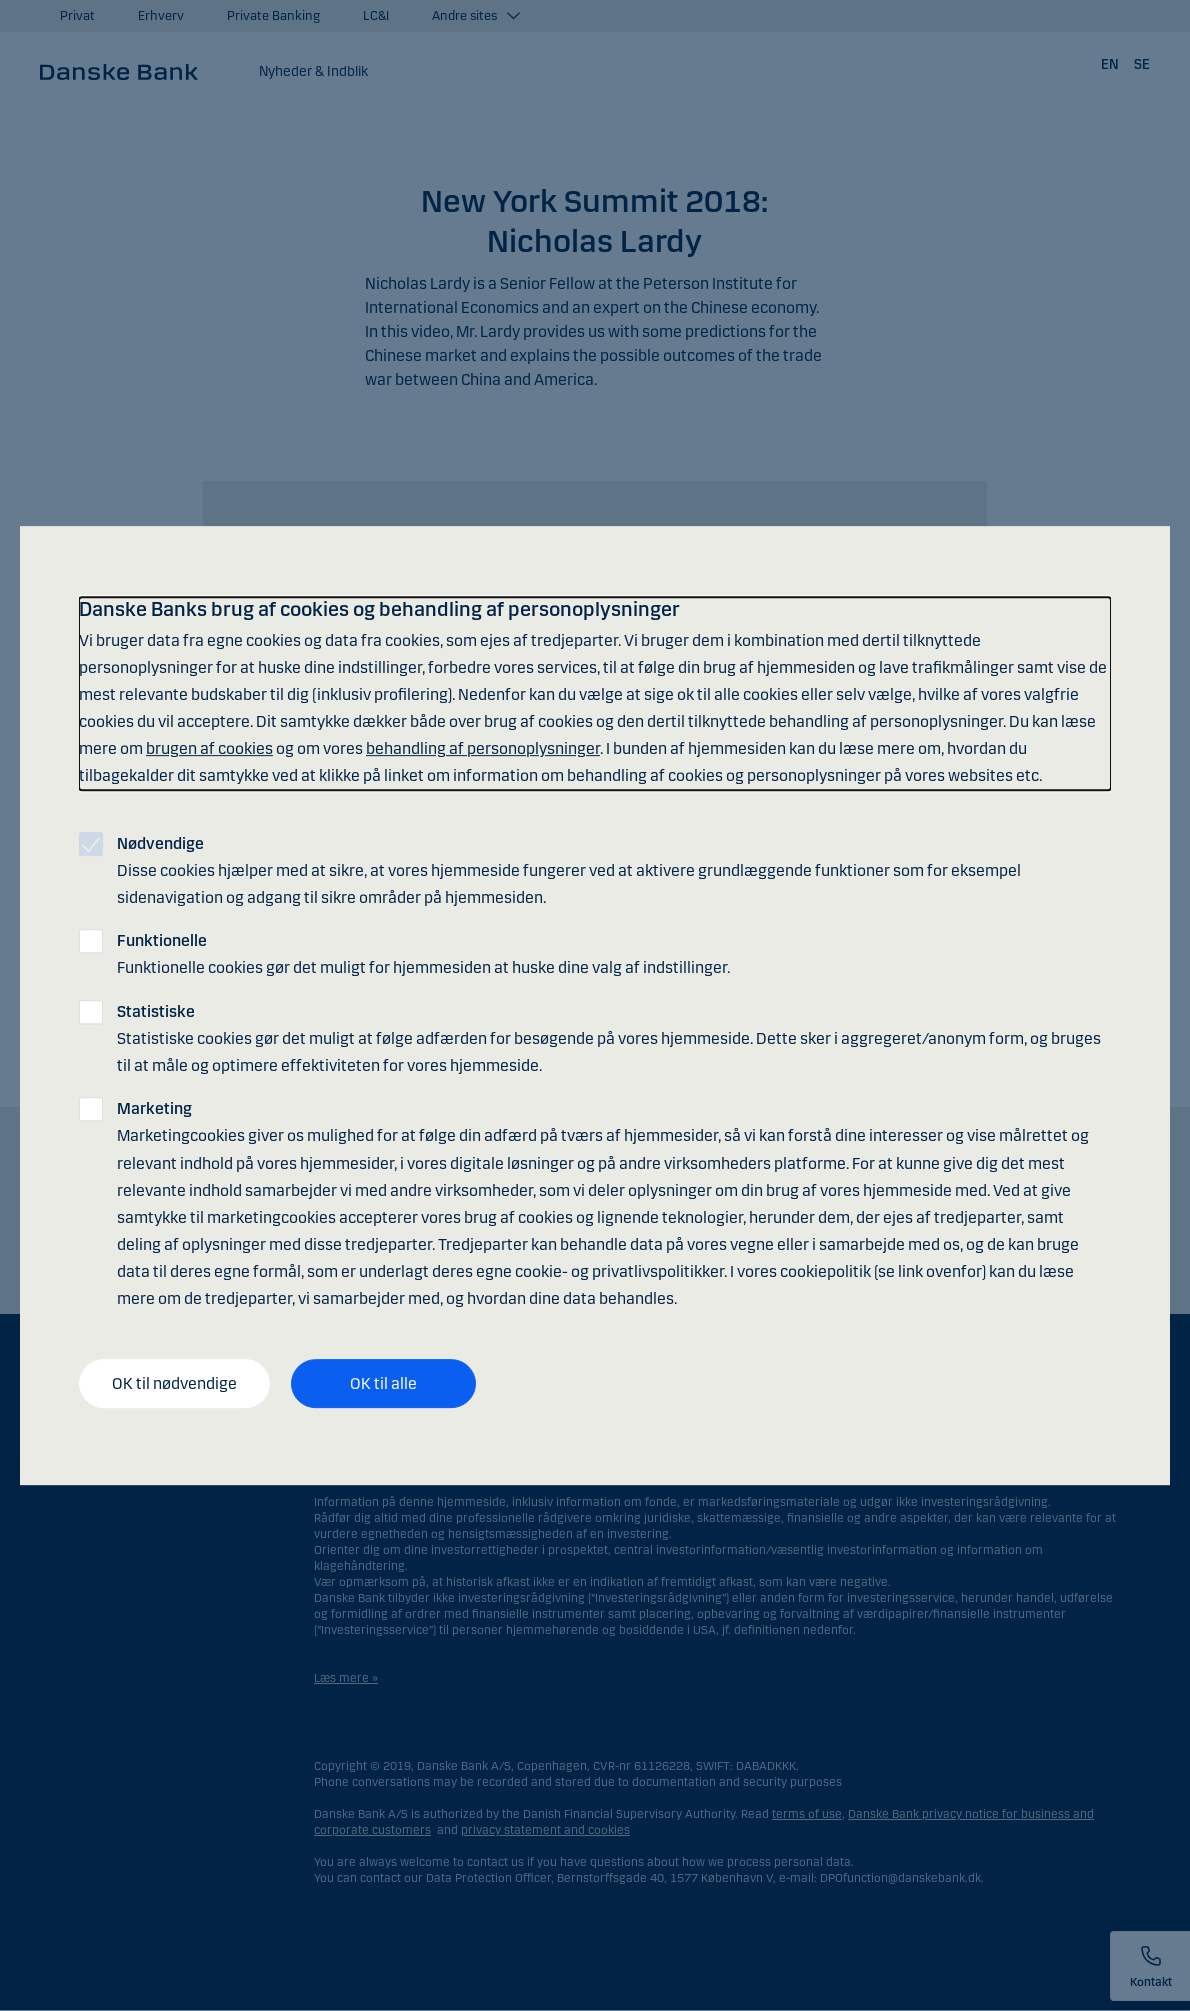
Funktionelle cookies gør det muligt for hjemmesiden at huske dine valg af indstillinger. (423, 954)
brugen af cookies (209, 748)
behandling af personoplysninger (483, 748)
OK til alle (383, 1383)
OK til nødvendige (174, 1383)
